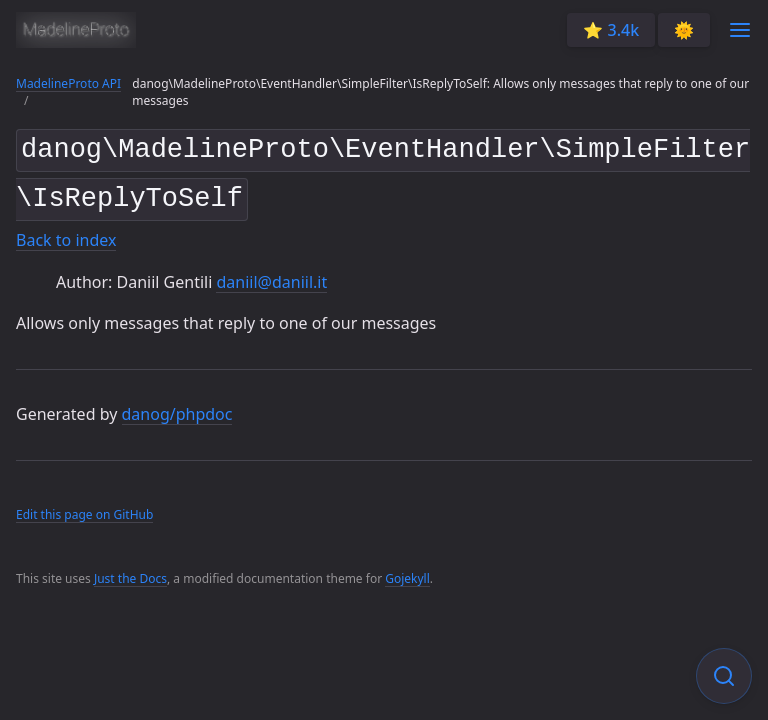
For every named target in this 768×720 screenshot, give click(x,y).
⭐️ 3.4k (611, 30)
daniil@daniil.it (271, 274)
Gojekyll (407, 570)
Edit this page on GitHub (84, 506)
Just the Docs (130, 570)
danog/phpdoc (177, 406)
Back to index (66, 233)
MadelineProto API (68, 83)
